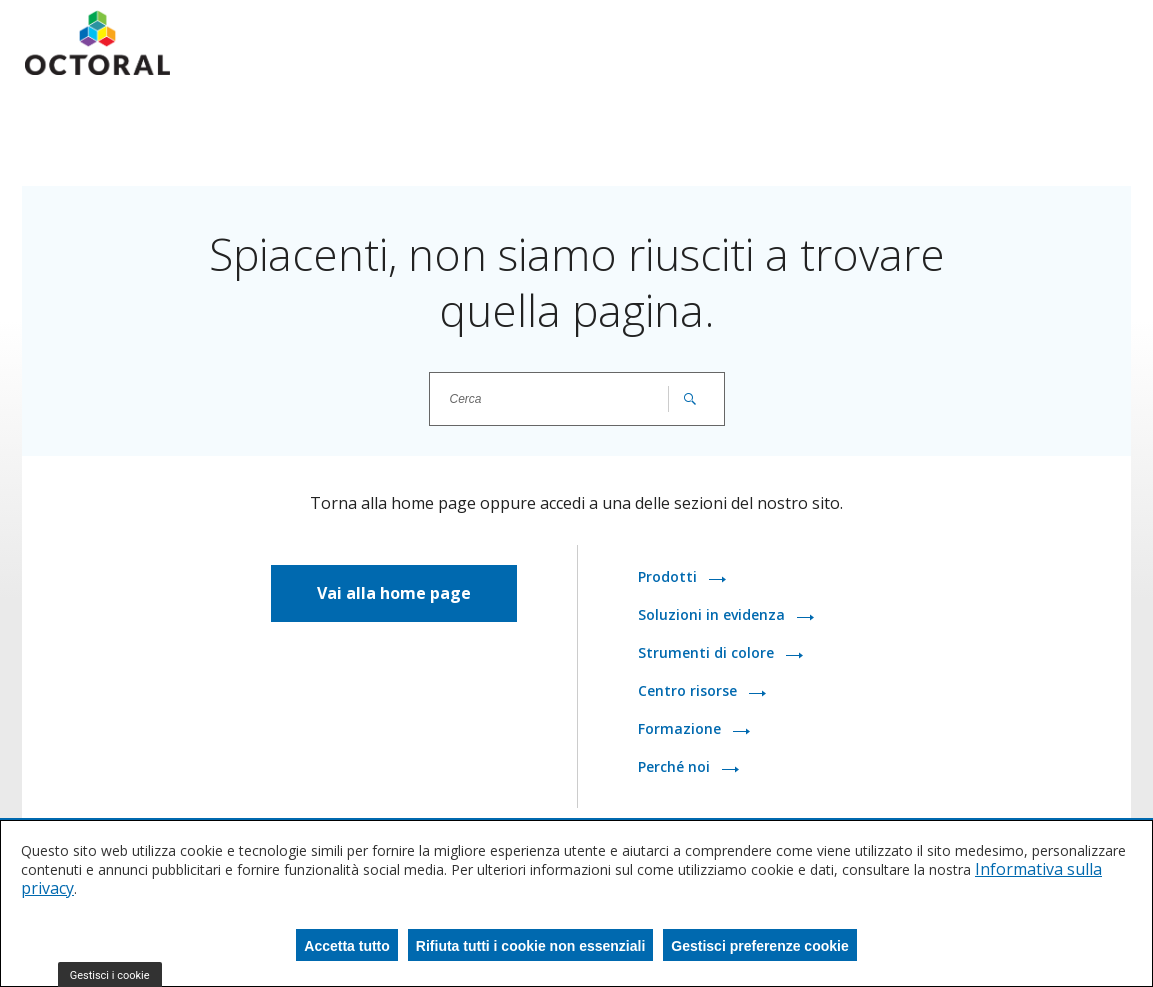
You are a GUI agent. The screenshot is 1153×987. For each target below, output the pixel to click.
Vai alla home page (394, 593)
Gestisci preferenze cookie (759, 946)
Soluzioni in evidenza (713, 614)
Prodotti (669, 576)
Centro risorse (689, 690)
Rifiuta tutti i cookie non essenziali (530, 946)
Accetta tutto (347, 946)
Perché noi (676, 766)
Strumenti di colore (708, 652)
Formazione (681, 728)
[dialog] (576, 903)
